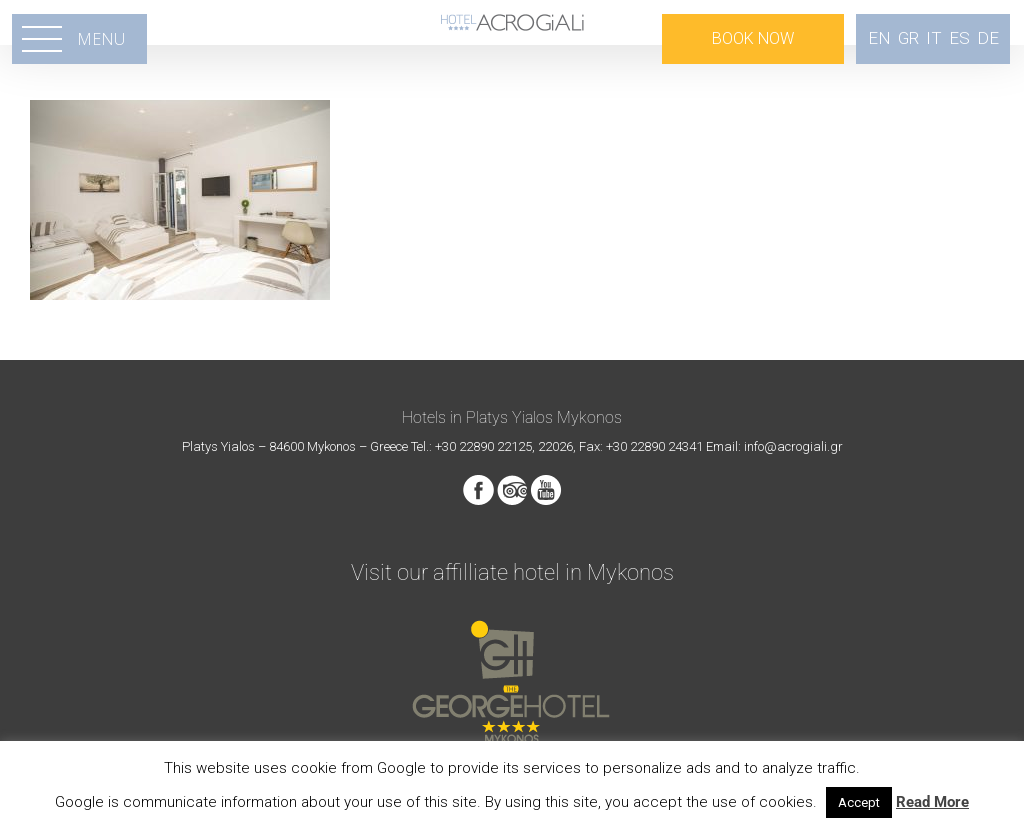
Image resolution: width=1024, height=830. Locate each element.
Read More (932, 802)
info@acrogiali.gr (793, 446)
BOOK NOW (753, 38)
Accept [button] (859, 802)
